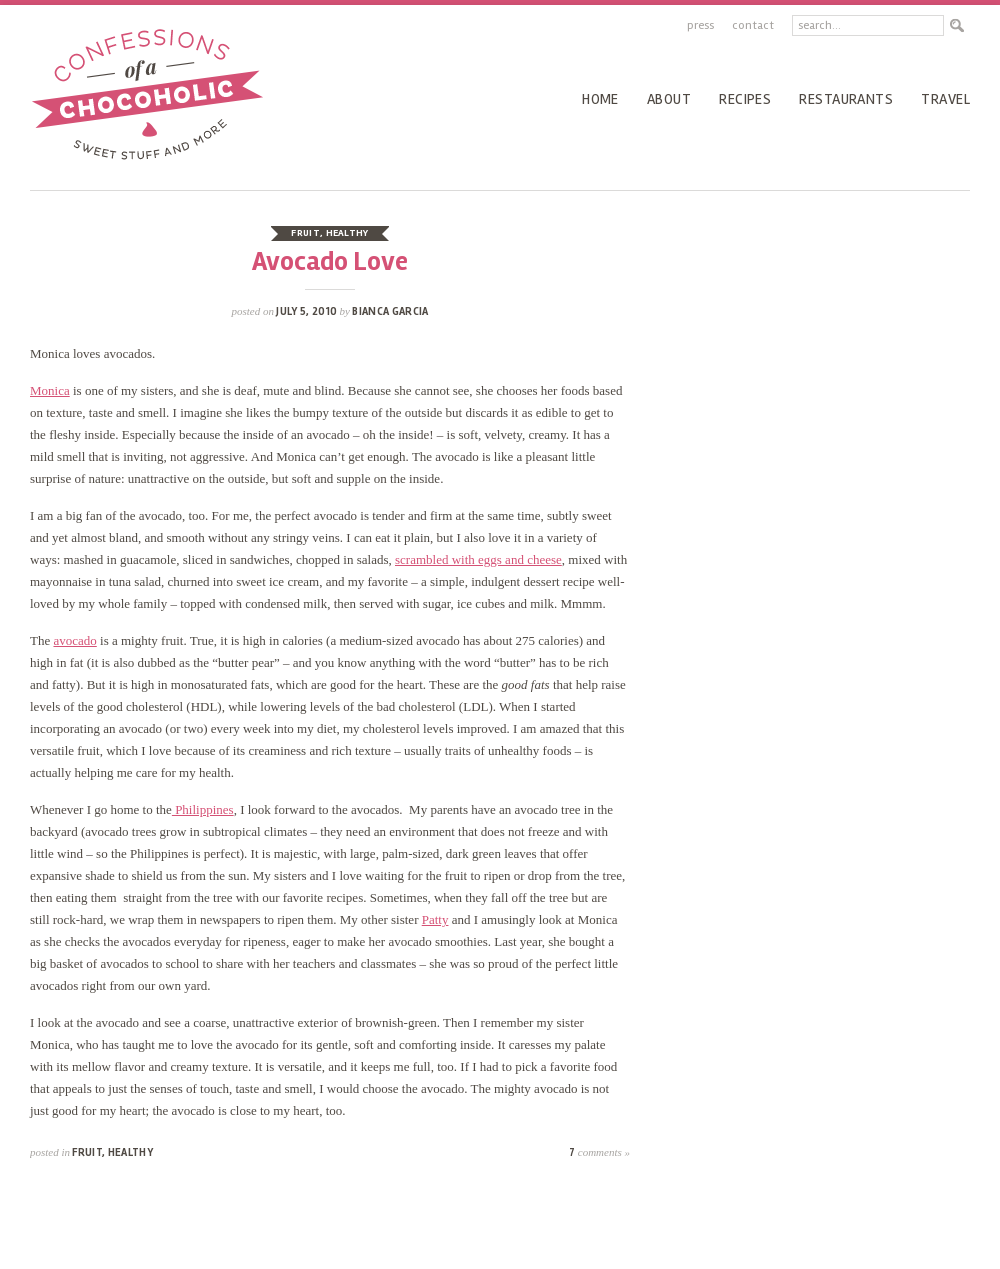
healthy (347, 233)
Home (600, 99)
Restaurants (846, 99)
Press (700, 25)
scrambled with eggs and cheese (478, 559)
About (669, 99)
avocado (74, 640)
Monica (50, 390)
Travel (945, 99)
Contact (753, 25)
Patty (435, 919)
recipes (745, 99)
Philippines (203, 809)
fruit (305, 233)
